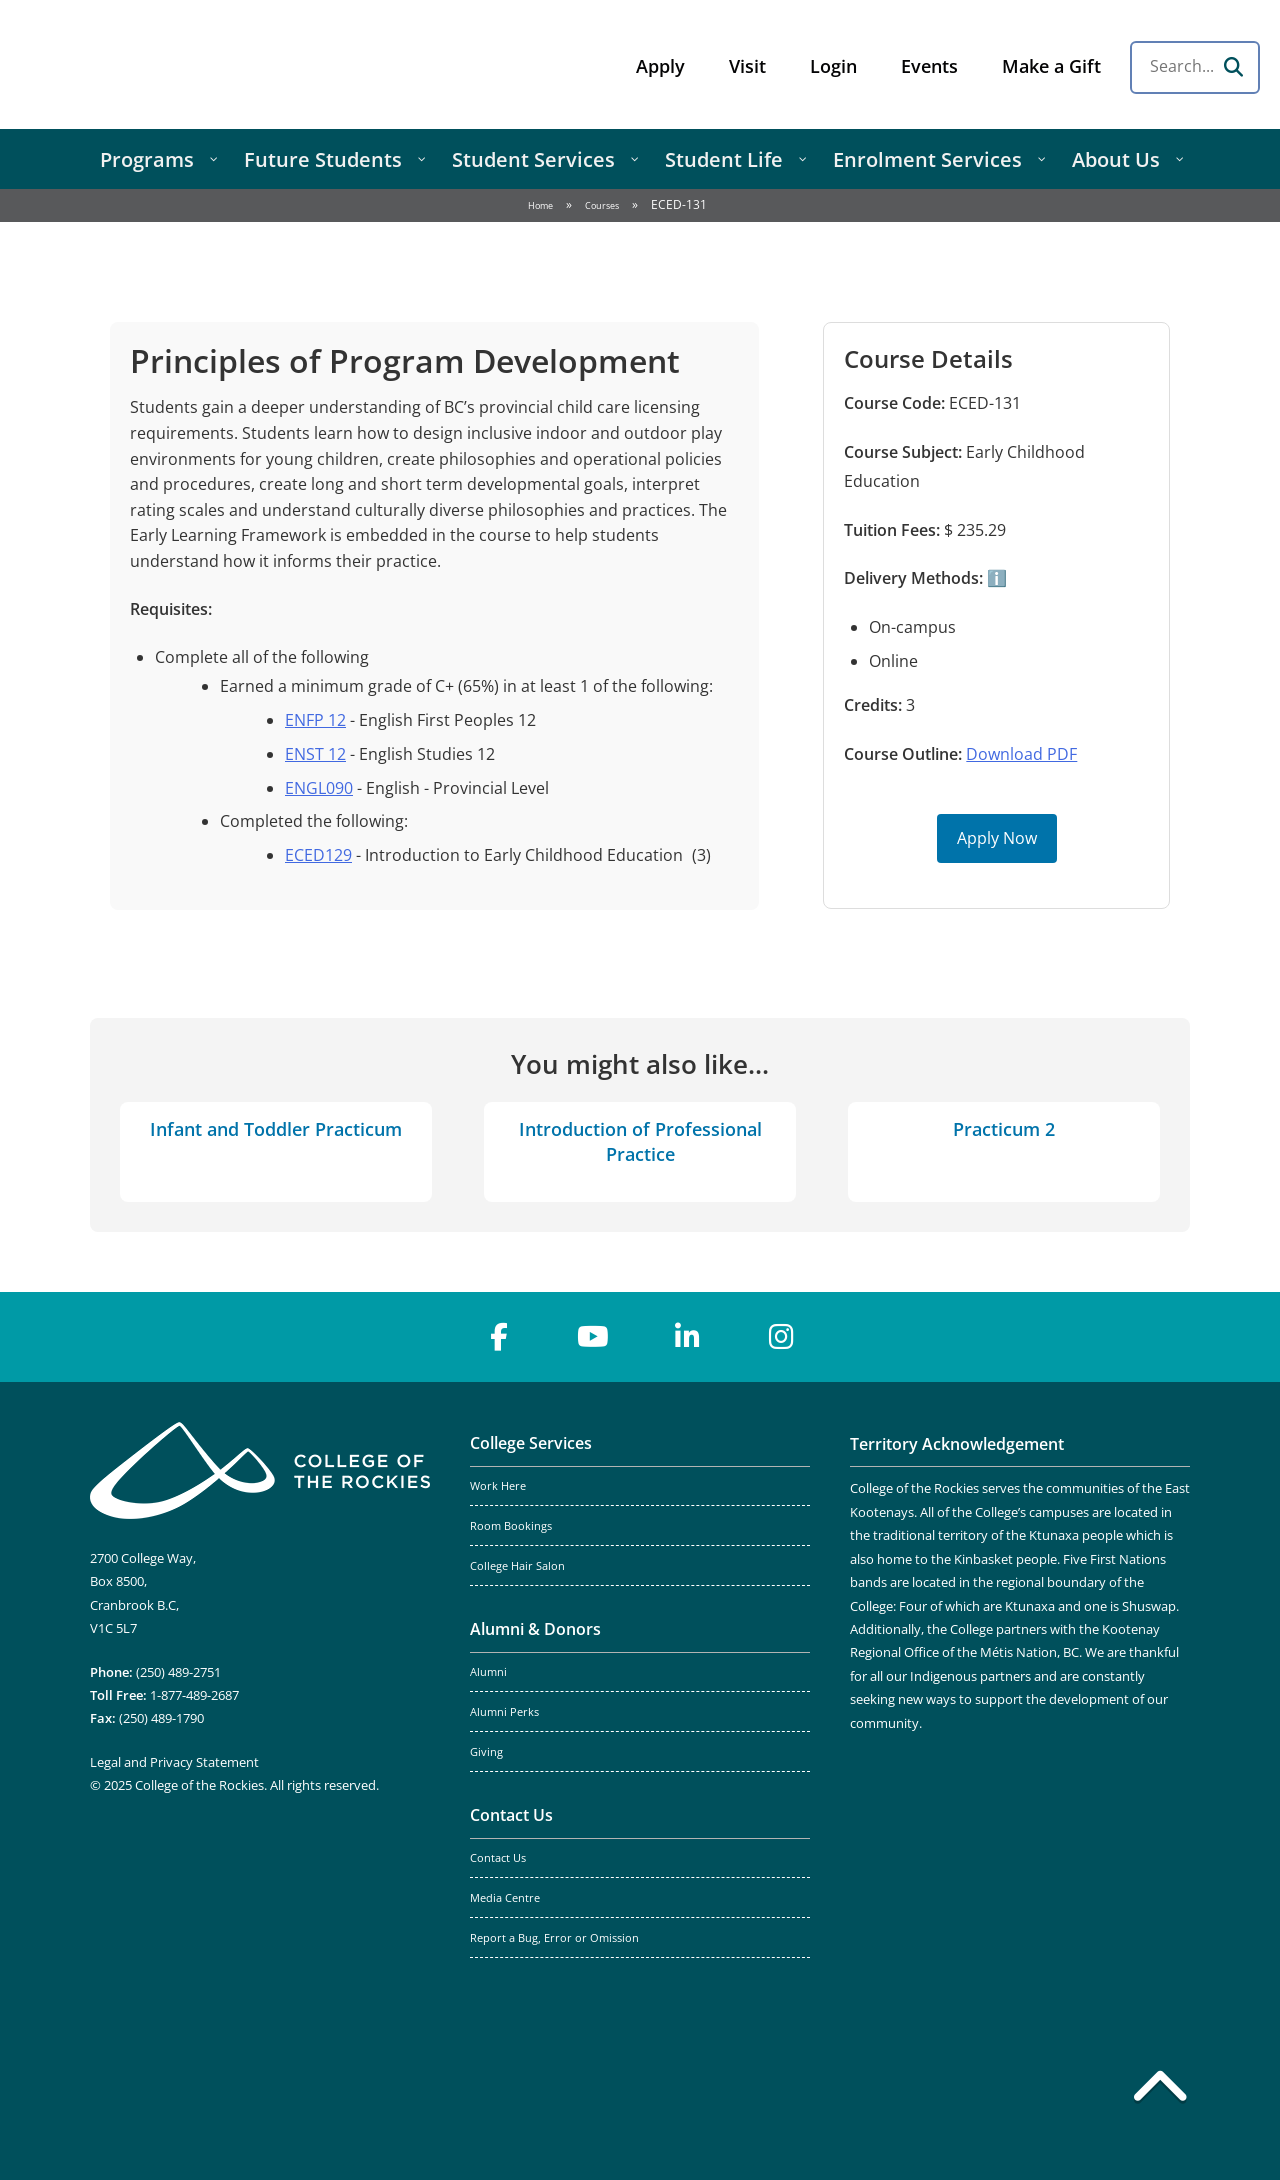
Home (540, 205)
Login (833, 66)
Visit (747, 66)
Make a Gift (1051, 66)
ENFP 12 (315, 720)
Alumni (488, 1672)
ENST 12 (315, 754)
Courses (602, 205)
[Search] (1233, 67)
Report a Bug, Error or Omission (554, 1938)
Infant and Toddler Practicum (276, 1129)
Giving (486, 1752)
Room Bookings (511, 1526)
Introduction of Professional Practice (640, 1141)
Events (929, 66)
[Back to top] (1160, 2090)
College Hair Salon (517, 1566)
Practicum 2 (1004, 1129)
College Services (531, 1443)
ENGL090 (319, 788)
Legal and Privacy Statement (174, 1762)
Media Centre (505, 1898)
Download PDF (1021, 754)
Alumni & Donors (535, 1629)
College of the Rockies (176, 64)
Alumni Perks (504, 1712)
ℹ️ (995, 578)
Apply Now (997, 838)
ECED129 (318, 855)
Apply (660, 66)
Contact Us (511, 1815)
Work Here (498, 1486)
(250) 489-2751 (178, 1672)
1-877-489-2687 (194, 1695)
